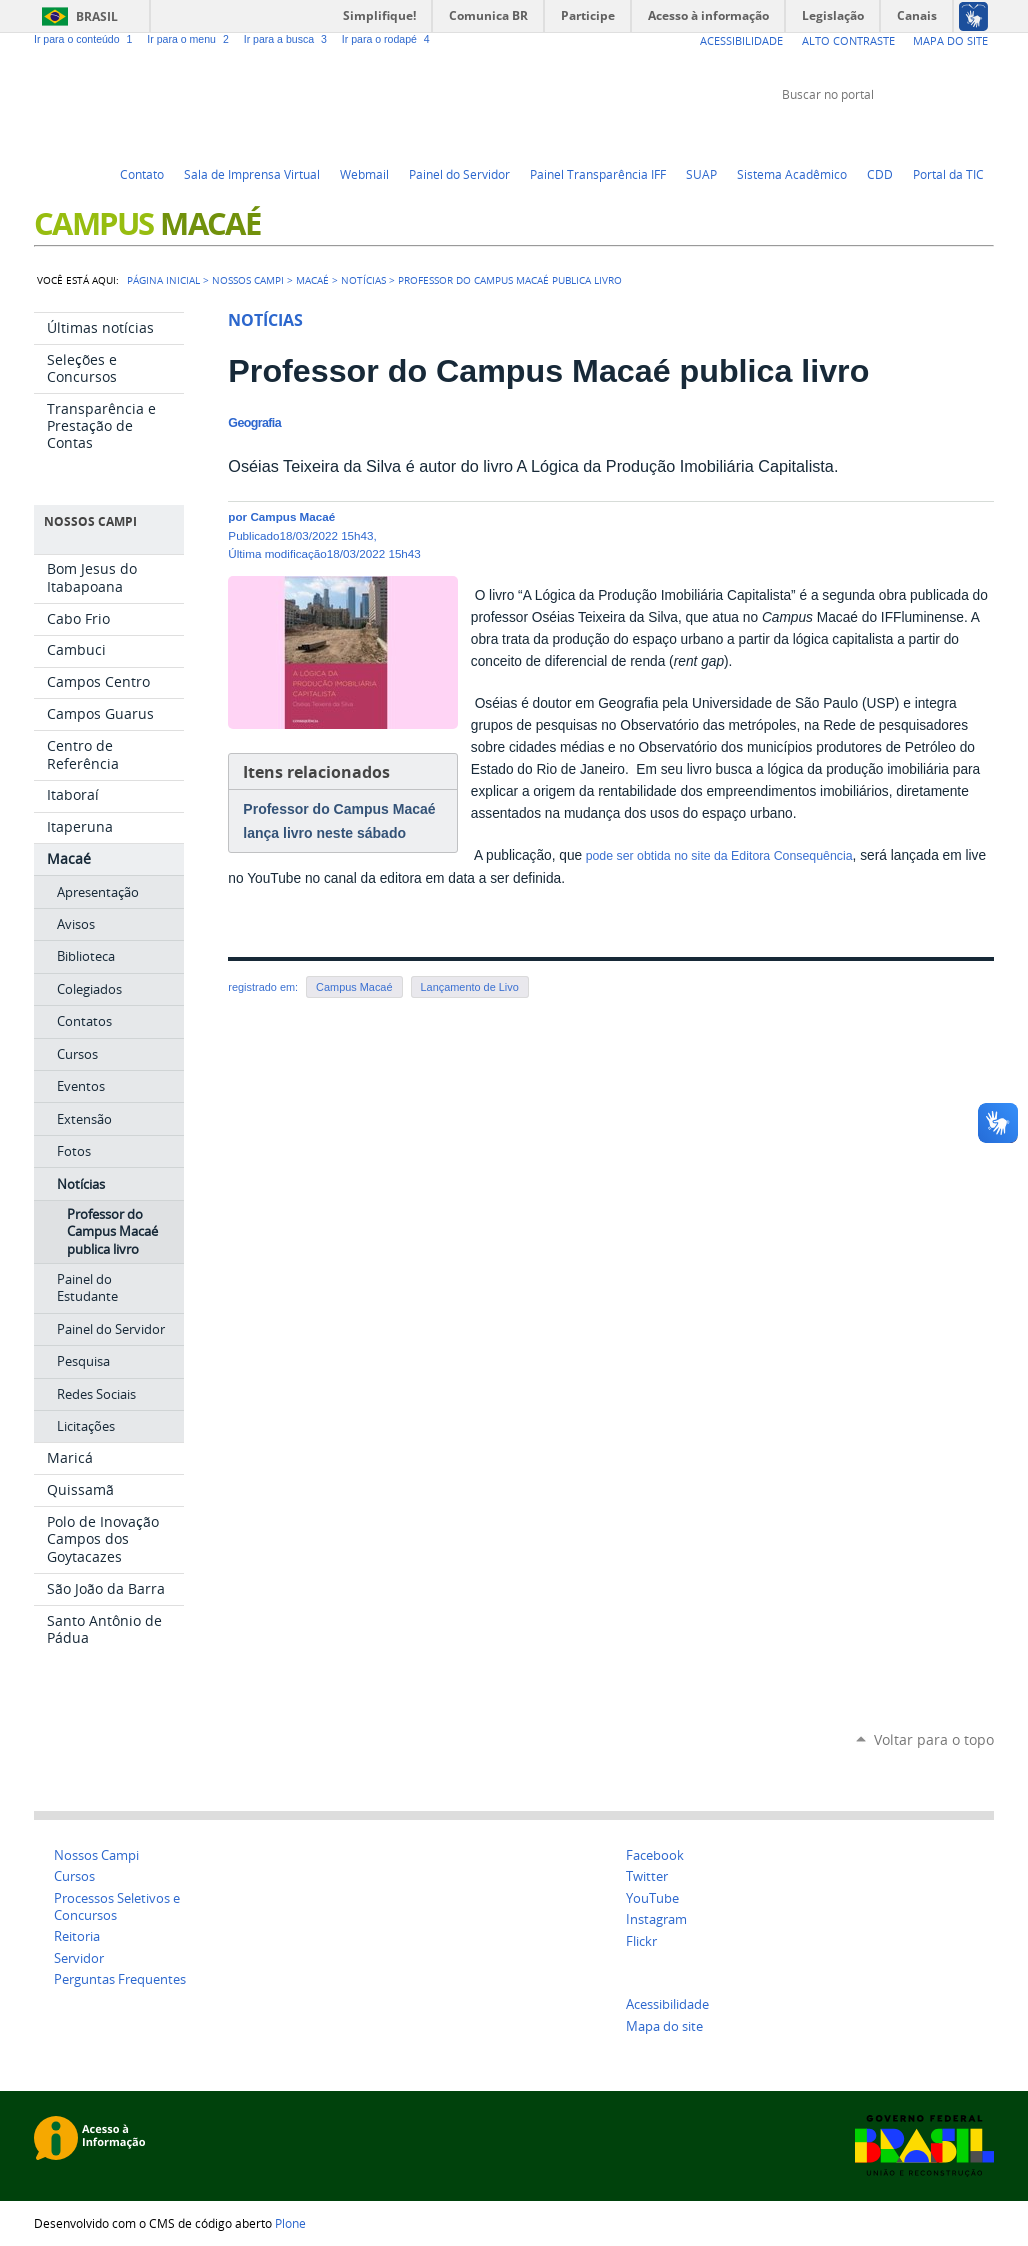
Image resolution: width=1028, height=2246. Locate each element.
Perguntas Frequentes (120, 1979)
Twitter (884, 132)
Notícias (363, 280)
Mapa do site (664, 2026)
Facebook (934, 132)
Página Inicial (163, 280)
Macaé (312, 280)
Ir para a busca (289, 39)
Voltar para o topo (934, 1739)
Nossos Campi (96, 1855)
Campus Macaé (354, 987)
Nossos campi (248, 280)
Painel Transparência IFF (598, 174)
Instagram (984, 132)
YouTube (909, 132)
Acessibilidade (741, 40)
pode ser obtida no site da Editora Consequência (717, 856)
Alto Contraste (848, 40)
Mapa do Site (950, 40)
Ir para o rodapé (388, 39)
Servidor (79, 1958)
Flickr (959, 132)
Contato (142, 174)
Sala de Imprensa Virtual (252, 174)
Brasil (97, 16)
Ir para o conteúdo (86, 39)
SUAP (701, 174)
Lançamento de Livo (470, 987)
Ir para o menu (191, 39)
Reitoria (77, 1936)
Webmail (364, 174)
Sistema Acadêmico (792, 174)
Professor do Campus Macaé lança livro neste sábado (339, 821)
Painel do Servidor (459, 174)
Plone (290, 2223)
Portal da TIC (948, 174)
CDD (880, 174)
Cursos (74, 1876)
